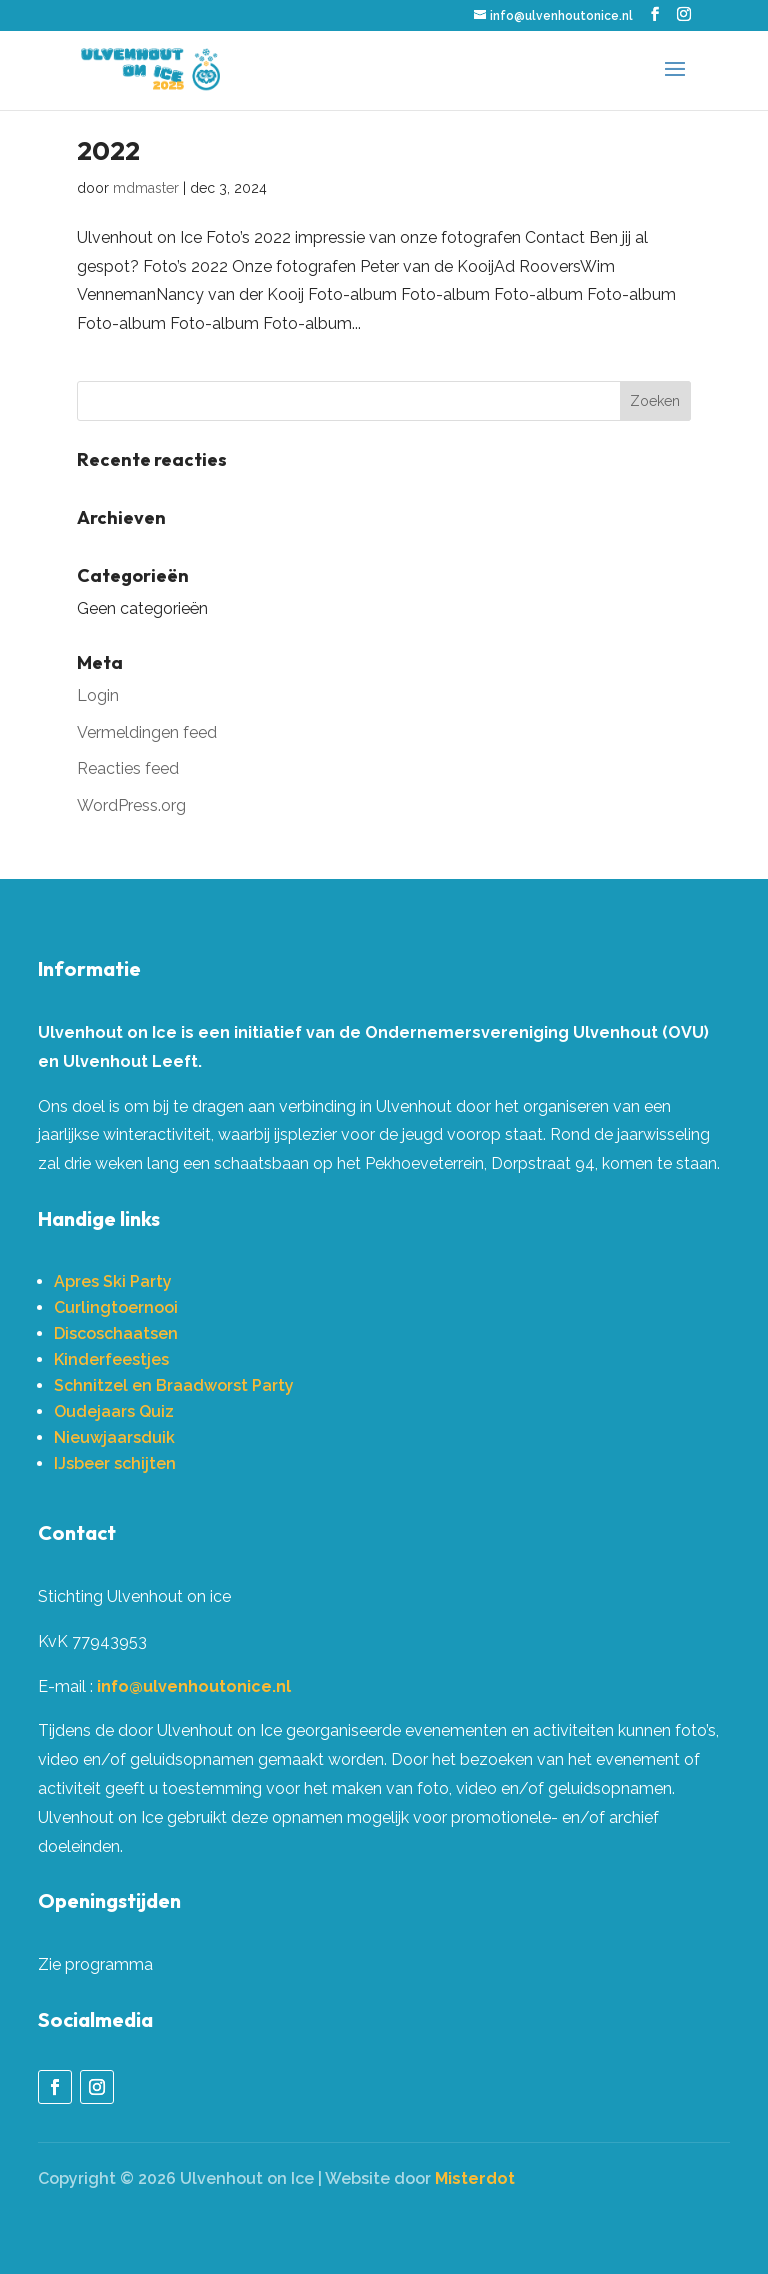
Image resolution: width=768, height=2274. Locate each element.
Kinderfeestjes (111, 1359)
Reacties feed (128, 768)
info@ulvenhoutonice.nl (194, 1686)
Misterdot (475, 2178)
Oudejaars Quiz (114, 1411)
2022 (108, 150)
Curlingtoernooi (116, 1307)
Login (98, 695)
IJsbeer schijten (115, 1463)
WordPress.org (131, 805)
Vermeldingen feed (147, 732)
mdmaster (146, 188)
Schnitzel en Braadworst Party (174, 1385)
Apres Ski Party (113, 1281)
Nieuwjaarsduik (114, 1437)
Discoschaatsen (116, 1333)
